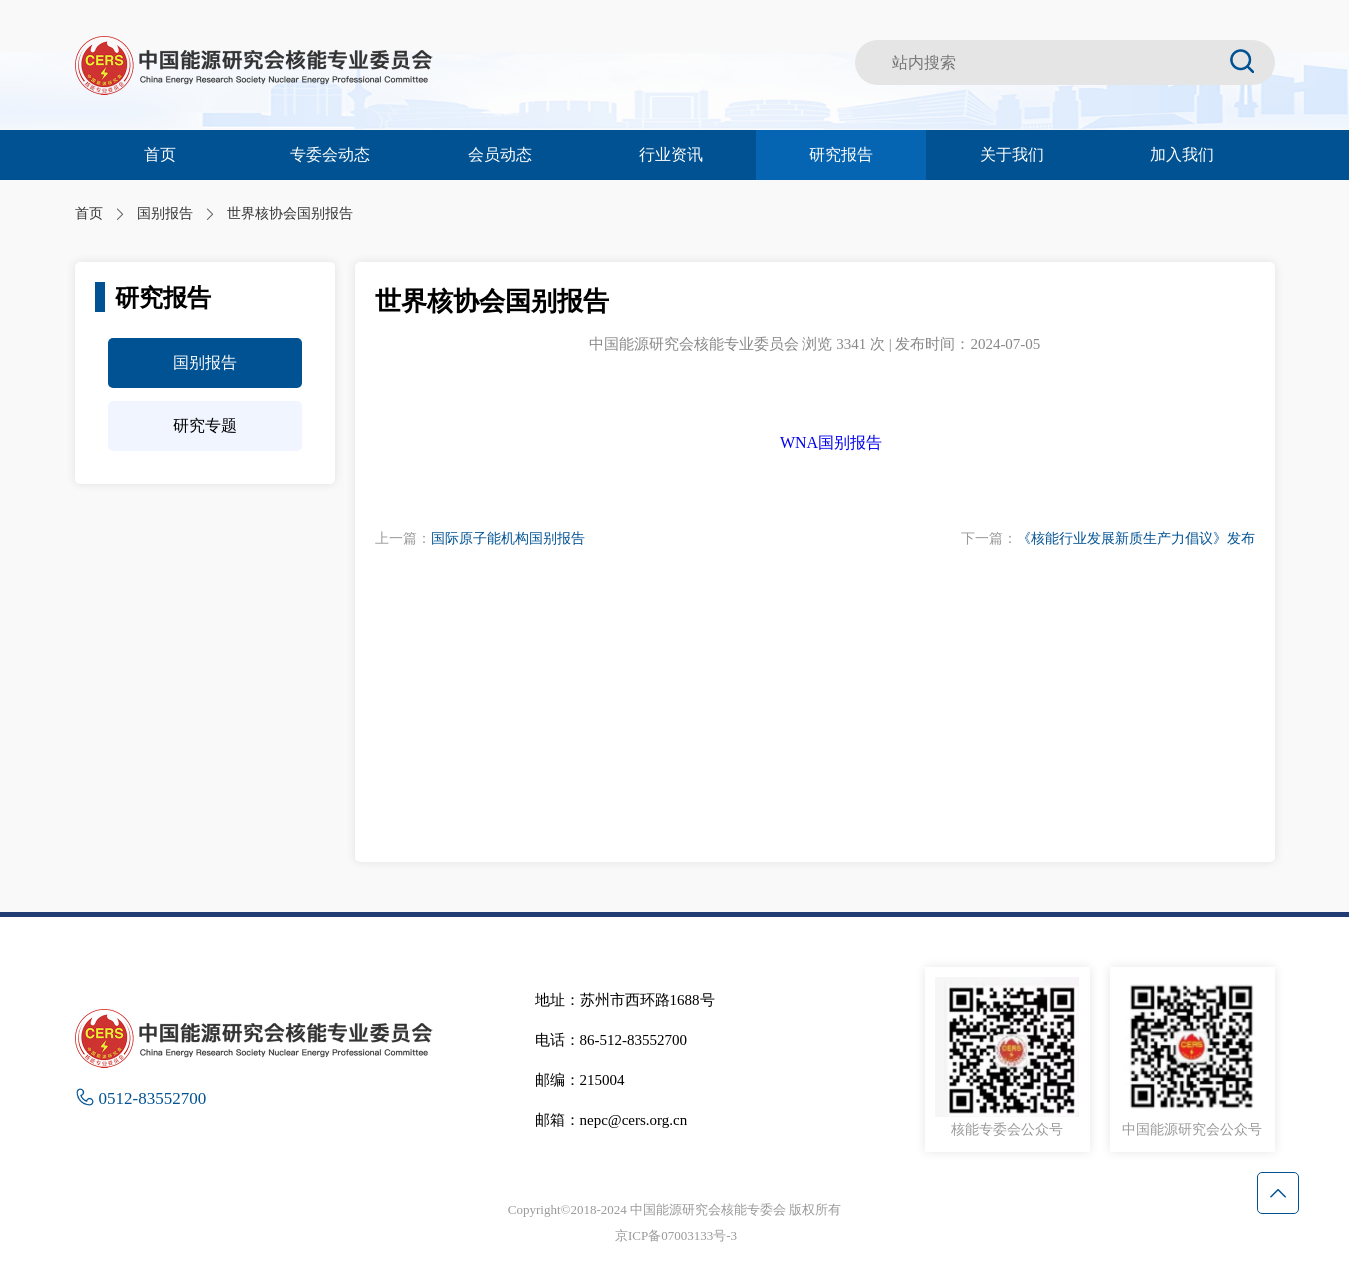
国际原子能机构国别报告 (508, 538)
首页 (160, 154)
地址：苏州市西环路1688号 (625, 1000)
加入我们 (1182, 154)
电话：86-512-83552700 (611, 1040)
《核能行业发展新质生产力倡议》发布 (1136, 538)
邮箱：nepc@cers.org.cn (611, 1120)
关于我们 (1012, 154)
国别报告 (205, 362)
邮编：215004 (580, 1080)
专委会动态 (330, 154)
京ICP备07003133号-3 (676, 1235)
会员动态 (500, 154)
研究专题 (205, 425)
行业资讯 (671, 154)
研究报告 (841, 154)
